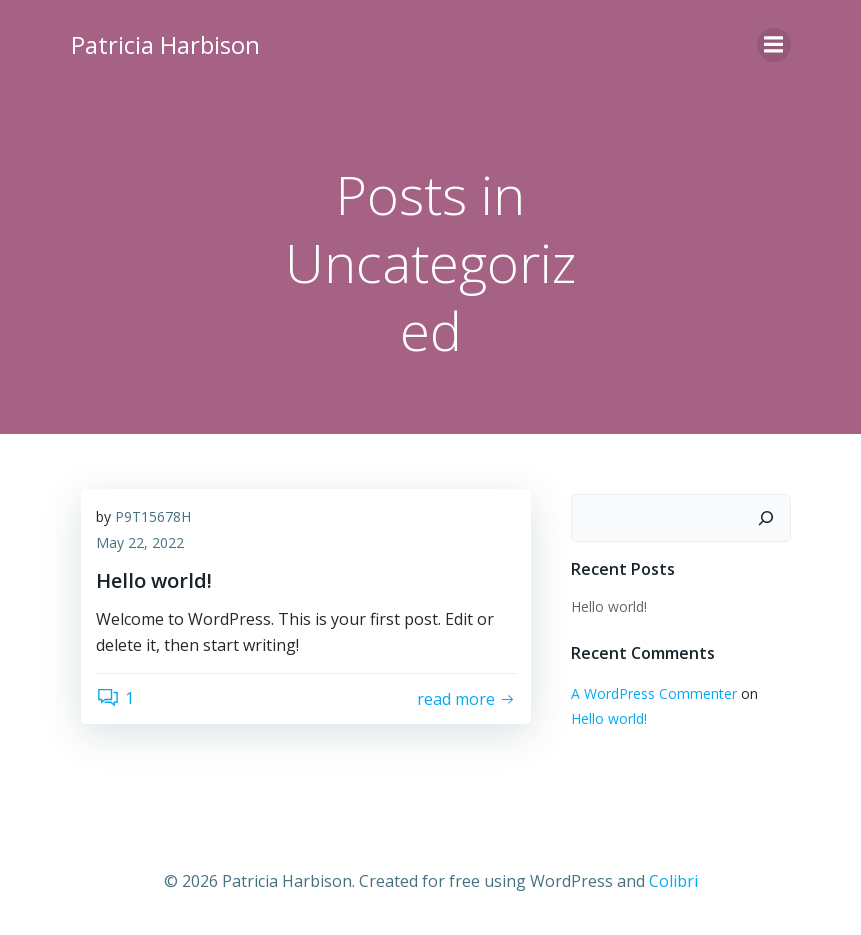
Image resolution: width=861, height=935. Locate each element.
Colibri (673, 881)
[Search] (766, 518)
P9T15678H (153, 516)
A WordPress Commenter (654, 693)
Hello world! (609, 606)
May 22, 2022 (140, 542)
